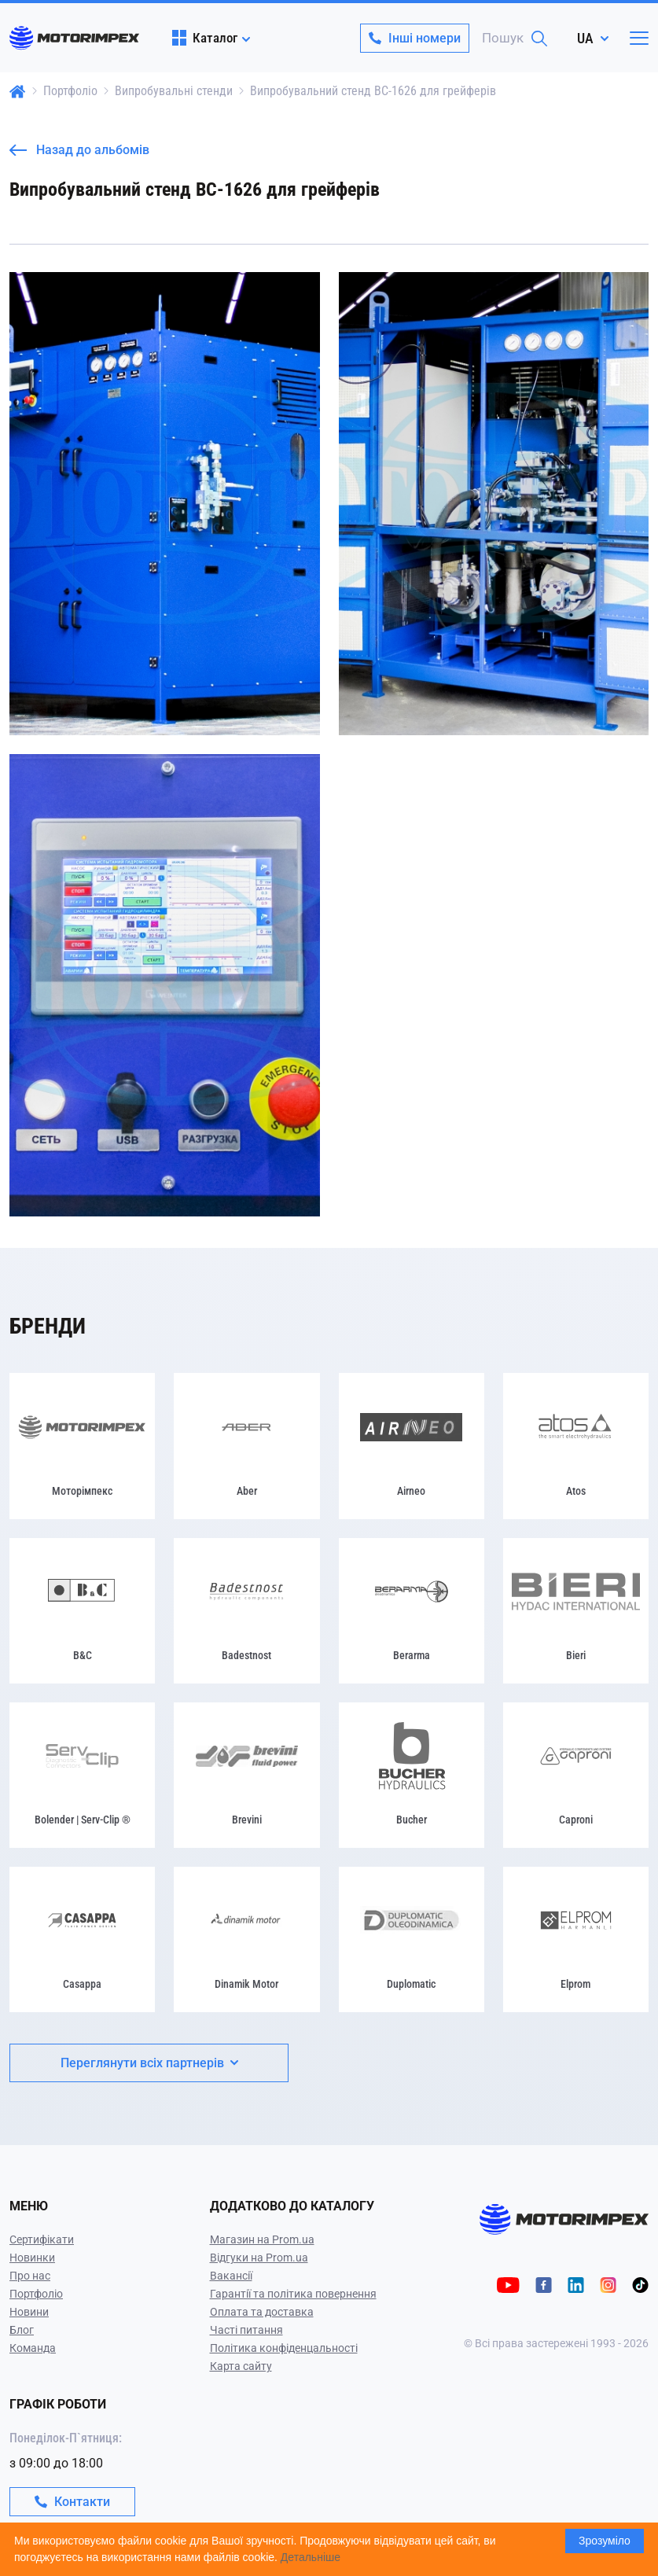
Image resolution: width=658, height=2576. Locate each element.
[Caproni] (576, 1775)
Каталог (204, 38)
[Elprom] (576, 1939)
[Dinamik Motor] (246, 1939)
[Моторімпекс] (82, 1445)
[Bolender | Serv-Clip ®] (82, 1775)
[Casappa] (82, 1939)
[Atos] (576, 1445)
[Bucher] (411, 1775)
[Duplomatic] (411, 1939)
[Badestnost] (246, 1611)
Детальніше (310, 2557)
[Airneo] (411, 1445)
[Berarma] (411, 1611)
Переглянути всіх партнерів (149, 2062)
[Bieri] (576, 1611)
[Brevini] (246, 1775)
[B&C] (82, 1611)
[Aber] (246, 1445)
